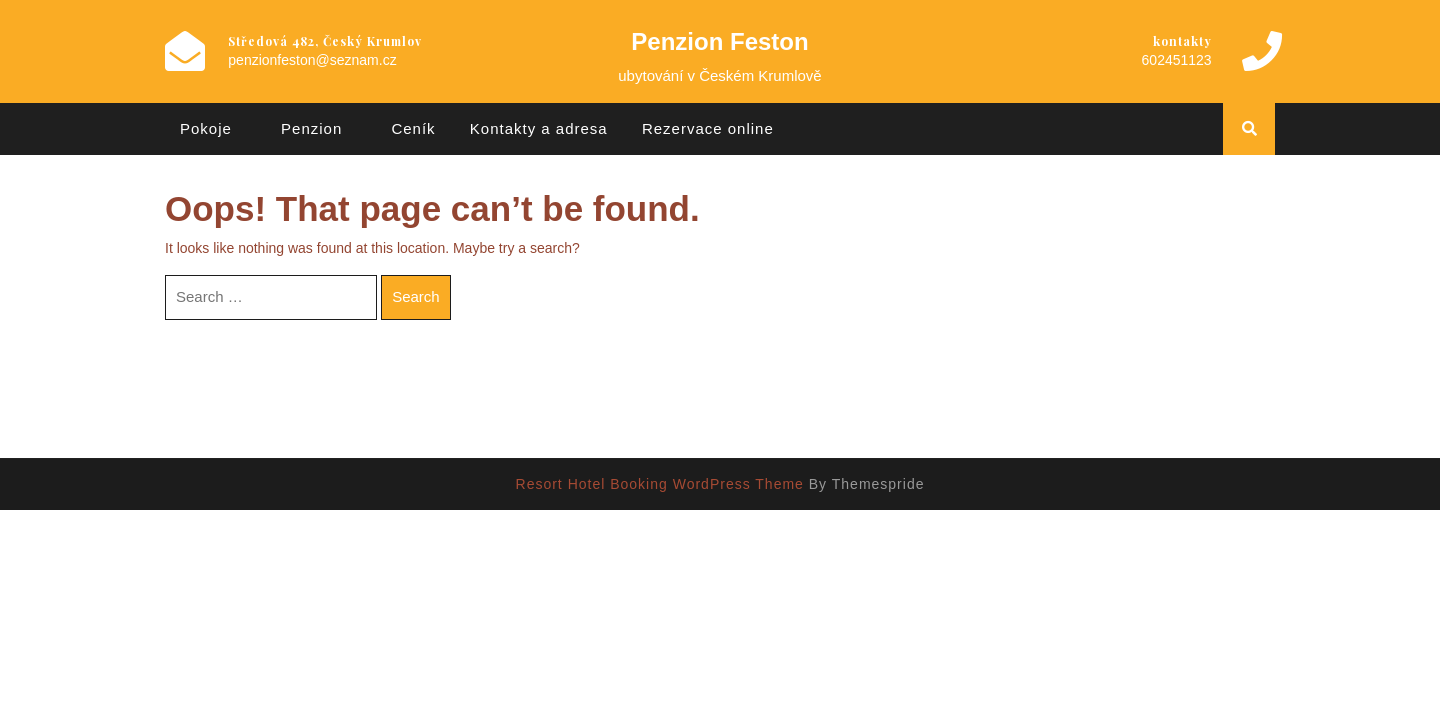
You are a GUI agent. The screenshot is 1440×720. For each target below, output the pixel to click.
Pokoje (206, 128)
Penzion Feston (719, 41)
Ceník (413, 128)
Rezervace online (708, 128)
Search (416, 296)
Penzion (311, 128)
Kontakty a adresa (539, 128)
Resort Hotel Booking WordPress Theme (660, 484)
